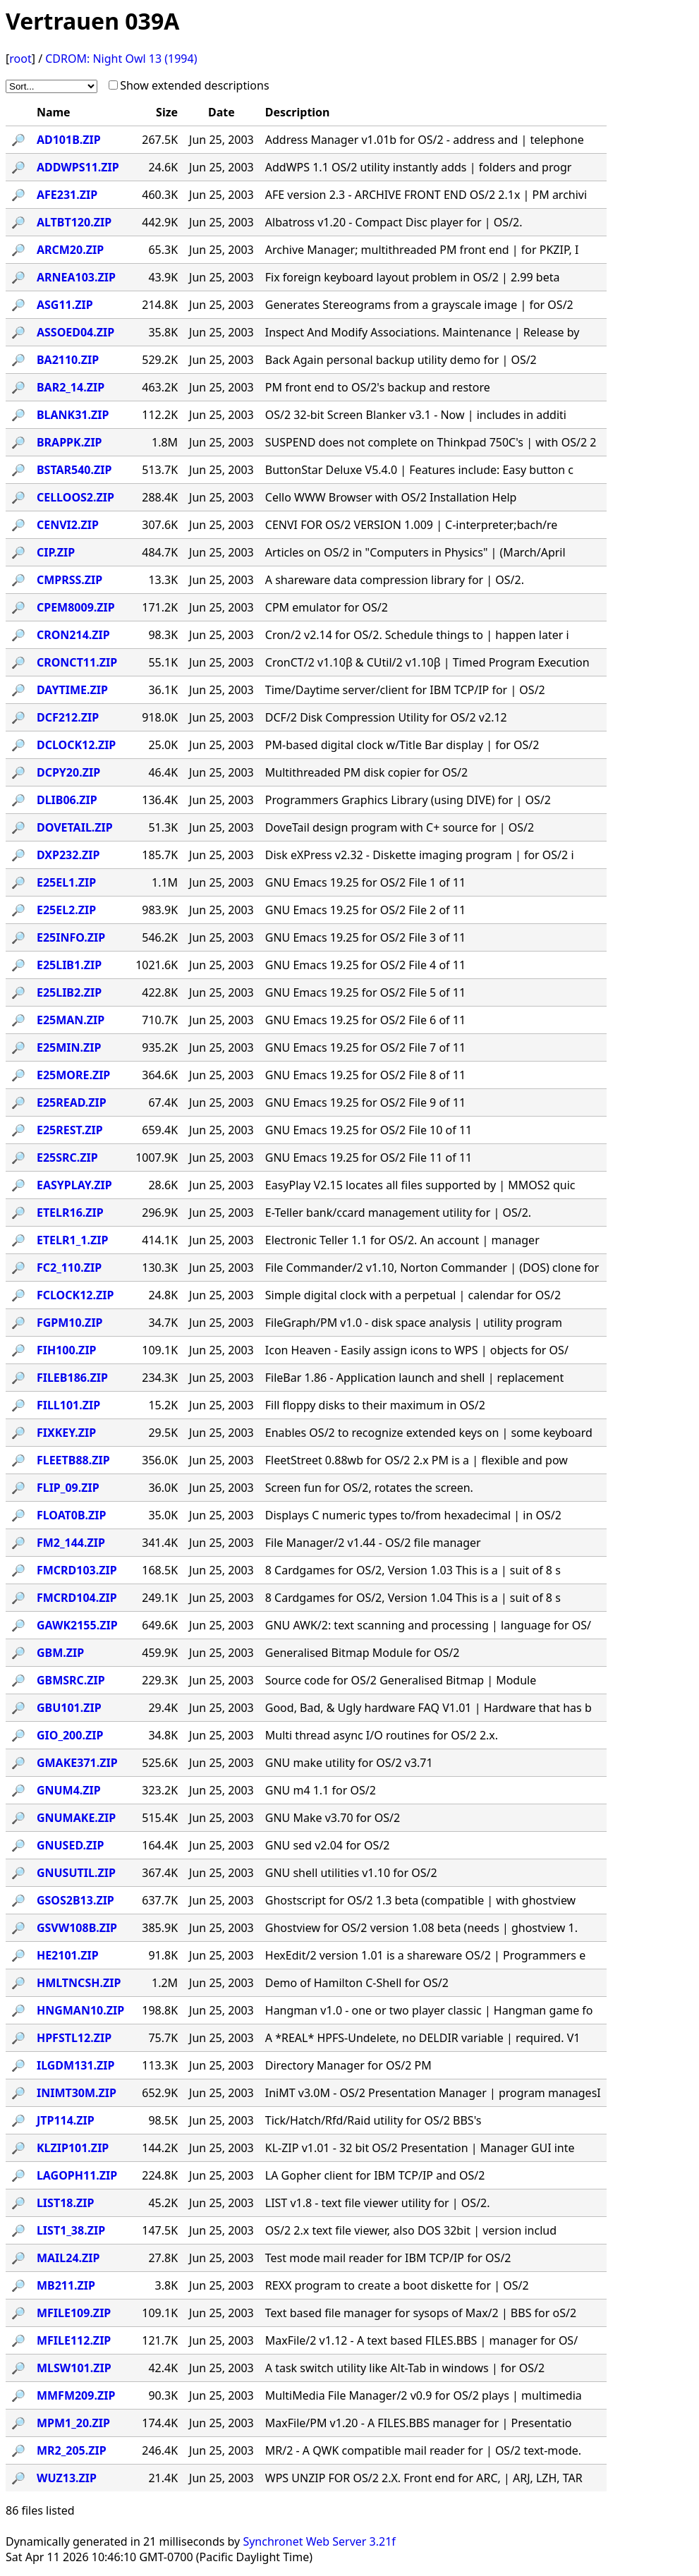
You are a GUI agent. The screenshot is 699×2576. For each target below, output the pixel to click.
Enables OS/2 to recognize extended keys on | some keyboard (428, 1432)
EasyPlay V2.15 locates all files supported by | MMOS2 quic (420, 1185)
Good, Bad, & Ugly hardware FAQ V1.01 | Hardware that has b (428, 1707)
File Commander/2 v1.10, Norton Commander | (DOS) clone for (432, 1267)
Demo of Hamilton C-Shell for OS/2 (357, 1983)
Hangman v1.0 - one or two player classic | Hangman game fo (429, 2010)
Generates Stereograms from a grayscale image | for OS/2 (419, 304)
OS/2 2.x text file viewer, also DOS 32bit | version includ (411, 2230)
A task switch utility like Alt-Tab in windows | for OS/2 (405, 2368)
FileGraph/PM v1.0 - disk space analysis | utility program (413, 1322)
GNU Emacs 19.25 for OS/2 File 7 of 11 (365, 1047)
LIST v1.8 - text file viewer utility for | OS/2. (377, 2203)
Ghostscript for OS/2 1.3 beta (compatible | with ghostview (420, 1900)
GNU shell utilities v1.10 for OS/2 (351, 1873)
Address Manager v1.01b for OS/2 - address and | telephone (424, 139)
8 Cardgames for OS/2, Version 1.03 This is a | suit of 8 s (413, 1570)
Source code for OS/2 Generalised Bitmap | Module (400, 1680)
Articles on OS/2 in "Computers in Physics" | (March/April (415, 552)
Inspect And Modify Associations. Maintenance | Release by (422, 332)
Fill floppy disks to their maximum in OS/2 (375, 1405)
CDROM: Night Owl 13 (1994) (121, 58)
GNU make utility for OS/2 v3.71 (349, 1762)
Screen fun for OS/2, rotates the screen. (369, 1487)
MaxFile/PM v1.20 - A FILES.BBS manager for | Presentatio (418, 2423)
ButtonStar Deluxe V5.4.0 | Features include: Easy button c (419, 470)
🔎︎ (18, 139)
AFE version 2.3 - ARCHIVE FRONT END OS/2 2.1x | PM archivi (426, 194)
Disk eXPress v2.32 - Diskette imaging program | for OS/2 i (419, 855)
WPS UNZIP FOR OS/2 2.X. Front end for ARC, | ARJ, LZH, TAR (424, 2478)
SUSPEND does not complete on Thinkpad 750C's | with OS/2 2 (431, 442)
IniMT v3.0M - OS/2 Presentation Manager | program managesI (433, 2093)
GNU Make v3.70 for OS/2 (332, 1817)
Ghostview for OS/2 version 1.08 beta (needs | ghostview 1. (421, 1928)
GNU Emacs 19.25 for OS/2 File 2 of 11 (365, 910)
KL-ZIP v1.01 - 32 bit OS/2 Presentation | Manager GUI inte (420, 2148)
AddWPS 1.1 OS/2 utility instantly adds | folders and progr (418, 167)
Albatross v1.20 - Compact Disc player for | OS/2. (394, 222)
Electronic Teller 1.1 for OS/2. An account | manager (402, 1240)
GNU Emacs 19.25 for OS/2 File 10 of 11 (368, 1130)
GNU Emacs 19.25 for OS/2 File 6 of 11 (365, 1020)
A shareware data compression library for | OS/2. (394, 580)
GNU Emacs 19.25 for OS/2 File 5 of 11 (365, 992)
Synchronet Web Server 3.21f (319, 2541)
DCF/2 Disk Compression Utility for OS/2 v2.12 (386, 717)
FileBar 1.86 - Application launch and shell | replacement (414, 1377)
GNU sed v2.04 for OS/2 (327, 1845)
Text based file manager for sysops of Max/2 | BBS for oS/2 (420, 2313)
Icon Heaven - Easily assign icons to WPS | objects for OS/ (417, 1350)
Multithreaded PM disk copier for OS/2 (366, 772)
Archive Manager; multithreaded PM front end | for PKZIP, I (422, 249)
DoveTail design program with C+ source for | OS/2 (399, 827)
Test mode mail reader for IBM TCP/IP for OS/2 (388, 2258)
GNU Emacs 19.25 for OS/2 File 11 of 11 (368, 1157)
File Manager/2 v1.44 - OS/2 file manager (373, 1542)
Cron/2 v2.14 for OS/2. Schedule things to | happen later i (417, 635)
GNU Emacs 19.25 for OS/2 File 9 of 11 (365, 1102)
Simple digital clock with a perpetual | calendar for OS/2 (413, 1295)
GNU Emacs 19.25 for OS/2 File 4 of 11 (365, 965)
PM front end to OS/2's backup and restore (377, 387)
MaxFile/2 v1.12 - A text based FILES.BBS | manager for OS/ (421, 2340)
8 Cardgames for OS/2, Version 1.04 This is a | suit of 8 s (413, 1597)
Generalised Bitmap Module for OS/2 (362, 1652)
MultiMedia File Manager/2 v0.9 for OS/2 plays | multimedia (423, 2395)
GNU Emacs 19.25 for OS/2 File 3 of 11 (365, 937)
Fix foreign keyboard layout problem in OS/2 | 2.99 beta (412, 277)
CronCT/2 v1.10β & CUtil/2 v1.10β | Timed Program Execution (427, 662)
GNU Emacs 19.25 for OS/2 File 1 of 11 (365, 882)
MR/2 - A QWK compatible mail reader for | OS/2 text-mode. (423, 2450)
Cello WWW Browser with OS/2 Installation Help (391, 497)
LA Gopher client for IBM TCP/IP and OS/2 (375, 2175)
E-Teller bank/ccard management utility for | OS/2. (398, 1212)
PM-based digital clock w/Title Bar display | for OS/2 (402, 745)
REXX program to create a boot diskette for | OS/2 (397, 2285)
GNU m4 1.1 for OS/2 (320, 1790)
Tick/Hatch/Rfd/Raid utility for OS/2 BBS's (373, 2120)
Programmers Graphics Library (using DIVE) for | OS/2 (408, 800)
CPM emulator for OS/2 (326, 607)
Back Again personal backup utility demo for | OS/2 (401, 359)
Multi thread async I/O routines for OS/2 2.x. (381, 1735)
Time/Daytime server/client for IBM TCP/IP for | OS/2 (405, 690)
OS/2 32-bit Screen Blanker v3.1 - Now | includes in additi (415, 415)
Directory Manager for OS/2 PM (348, 2065)
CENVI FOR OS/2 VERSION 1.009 (411, 525)
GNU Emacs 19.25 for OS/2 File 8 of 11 (365, 1075)
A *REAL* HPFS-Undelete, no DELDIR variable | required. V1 (423, 2038)
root (20, 58)
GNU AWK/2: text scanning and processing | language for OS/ (428, 1625)
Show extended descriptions (194, 85)
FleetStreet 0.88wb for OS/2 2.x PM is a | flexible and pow (416, 1460)
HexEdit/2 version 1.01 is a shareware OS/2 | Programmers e (425, 1955)
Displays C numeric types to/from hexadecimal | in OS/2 (413, 1515)
